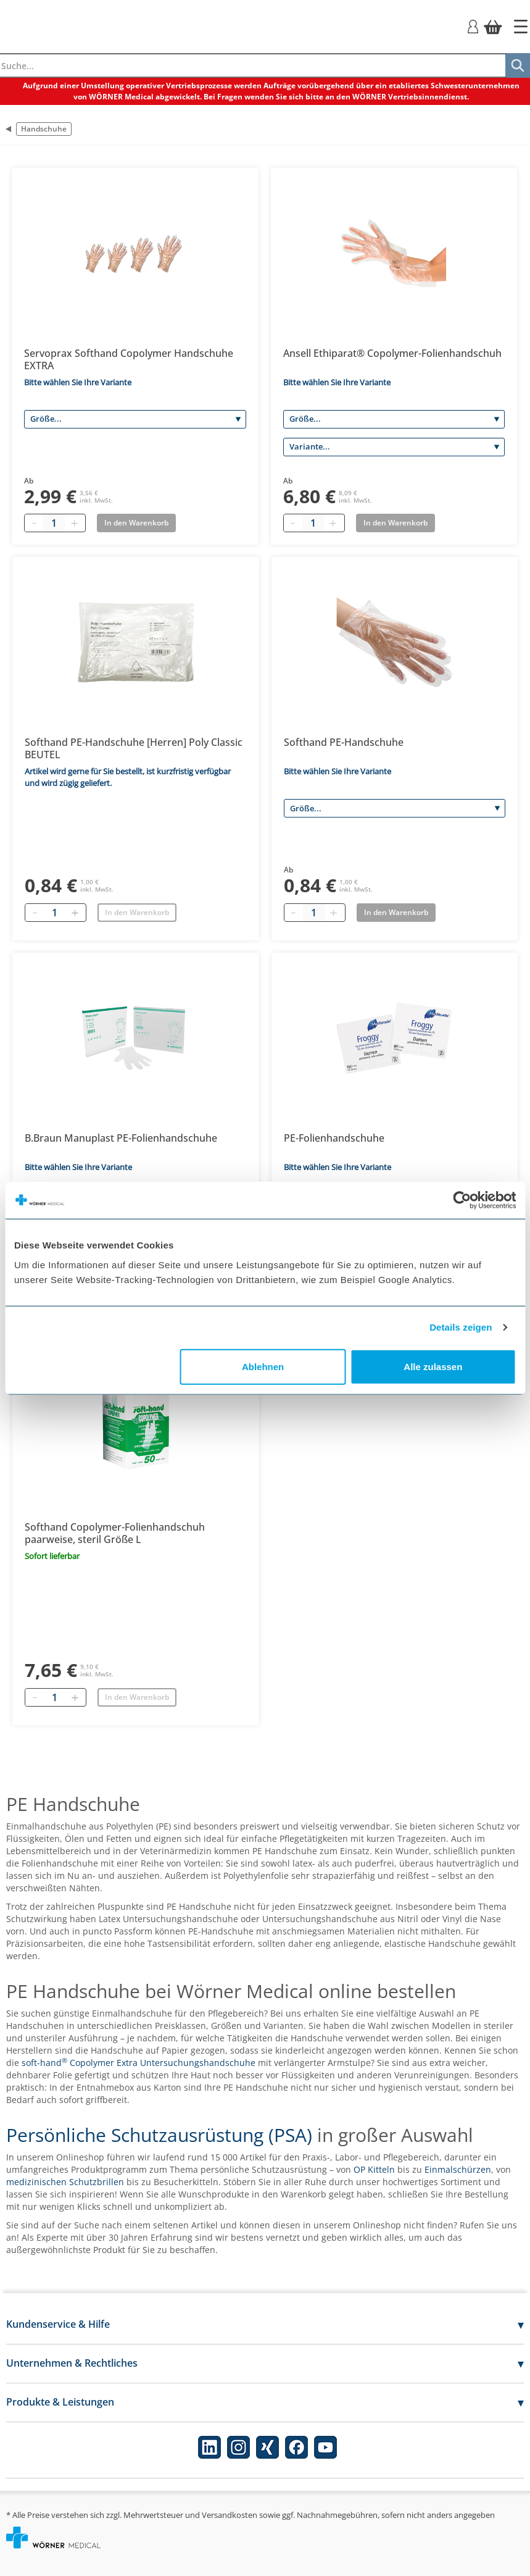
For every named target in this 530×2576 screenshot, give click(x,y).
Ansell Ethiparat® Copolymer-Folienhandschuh (392, 353)
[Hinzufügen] (74, 912)
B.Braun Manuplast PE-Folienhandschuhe (121, 1138)
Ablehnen (263, 1366)
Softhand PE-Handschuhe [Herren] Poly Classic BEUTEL (133, 748)
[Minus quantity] (34, 523)
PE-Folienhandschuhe (334, 1138)
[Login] (473, 25)
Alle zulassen (433, 1366)
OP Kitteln (374, 2169)
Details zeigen (460, 1327)
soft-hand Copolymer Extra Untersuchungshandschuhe (138, 2062)
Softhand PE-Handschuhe (344, 742)
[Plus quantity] (74, 523)
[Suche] (517, 65)
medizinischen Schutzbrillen (65, 2182)
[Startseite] (520, 26)
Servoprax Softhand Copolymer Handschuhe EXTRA (128, 359)
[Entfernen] (34, 912)
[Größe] (135, 419)
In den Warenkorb (137, 912)
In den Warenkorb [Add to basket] (136, 522)
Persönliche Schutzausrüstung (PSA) (159, 2134)
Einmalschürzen (457, 2169)
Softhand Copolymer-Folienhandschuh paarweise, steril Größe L (115, 1533)
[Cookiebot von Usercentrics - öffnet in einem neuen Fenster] (462, 1200)
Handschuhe (44, 128)
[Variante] (394, 447)
